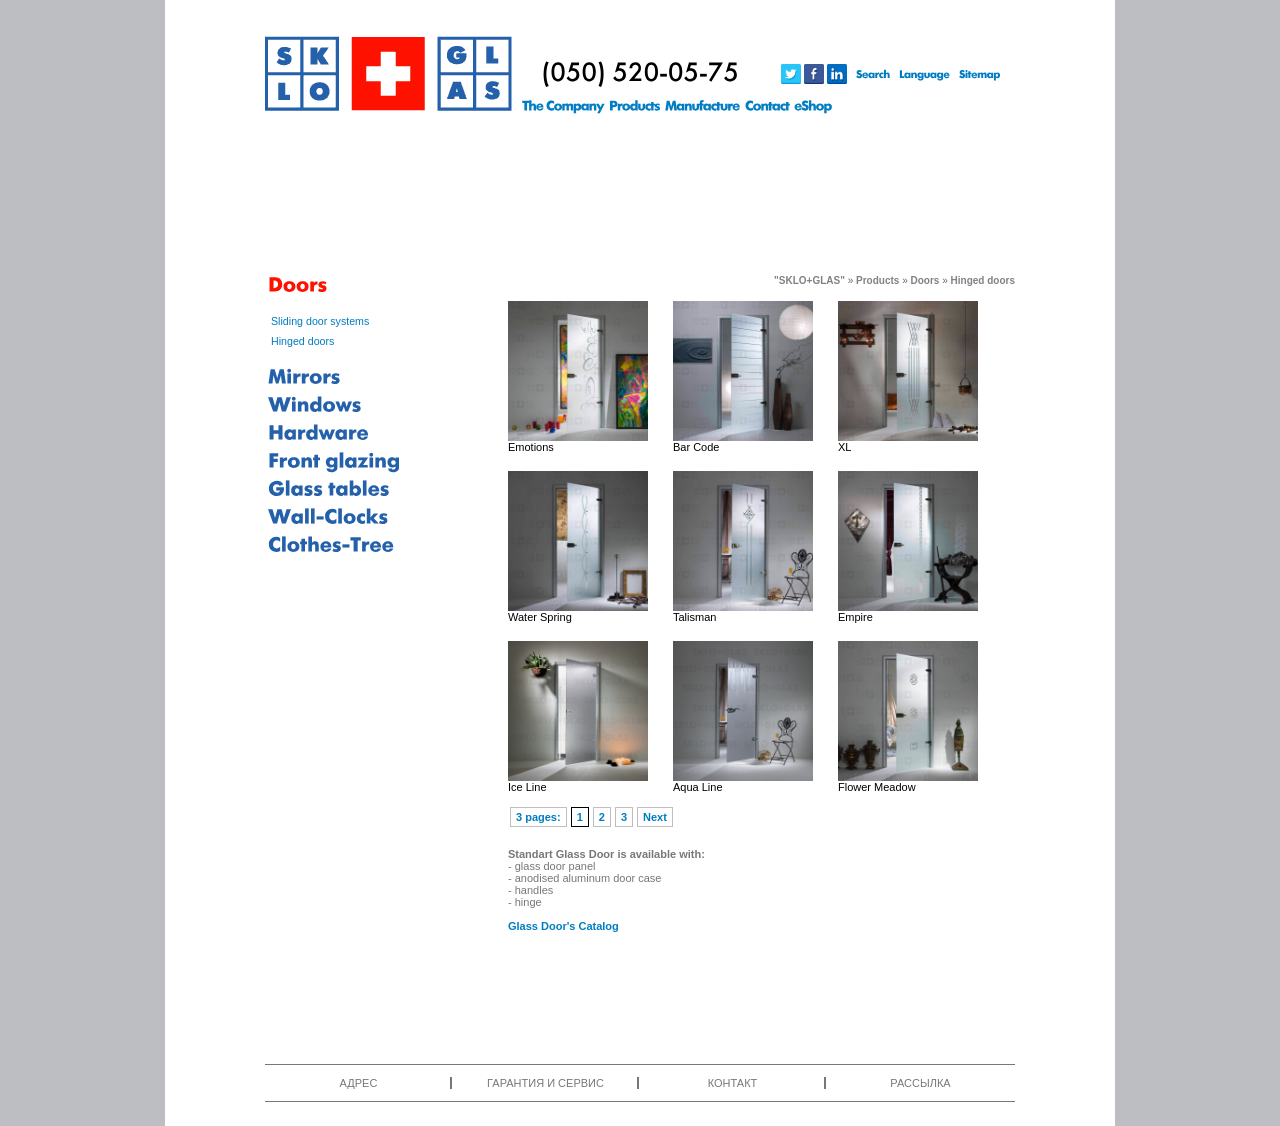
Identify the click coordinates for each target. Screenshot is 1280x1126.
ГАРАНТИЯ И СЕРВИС (545, 1083)
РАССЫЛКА (920, 1083)
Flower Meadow (877, 787)
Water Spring (540, 617)
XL (844, 447)
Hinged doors (302, 341)
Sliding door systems (320, 321)
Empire (855, 617)
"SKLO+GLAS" (809, 280)
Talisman (694, 617)
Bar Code (696, 447)
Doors (925, 280)
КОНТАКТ (733, 1083)
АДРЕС (359, 1083)
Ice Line (527, 787)
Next (655, 817)
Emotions (531, 447)
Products (877, 280)
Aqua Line (698, 787)
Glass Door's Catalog (563, 926)
